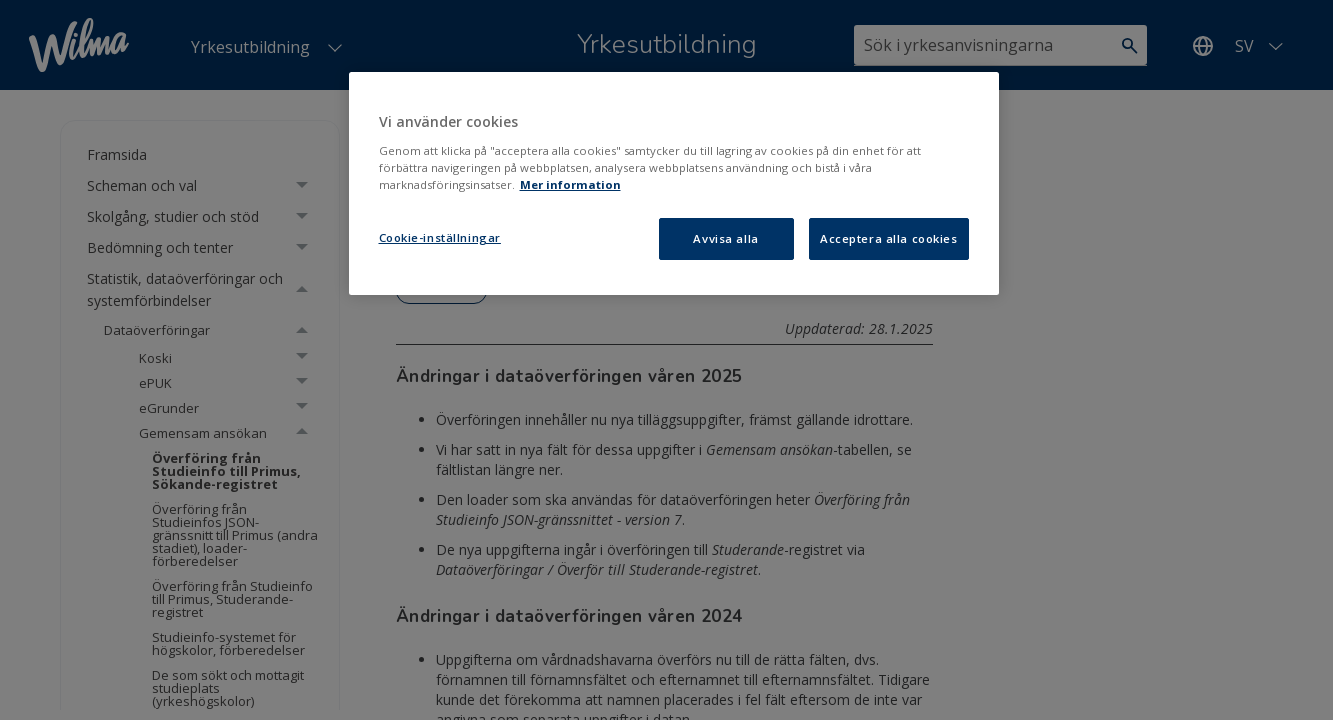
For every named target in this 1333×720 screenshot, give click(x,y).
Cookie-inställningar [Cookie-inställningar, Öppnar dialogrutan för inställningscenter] (440, 237)
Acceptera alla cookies (889, 238)
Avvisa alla (725, 238)
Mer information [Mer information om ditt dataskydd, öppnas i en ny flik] (570, 184)
